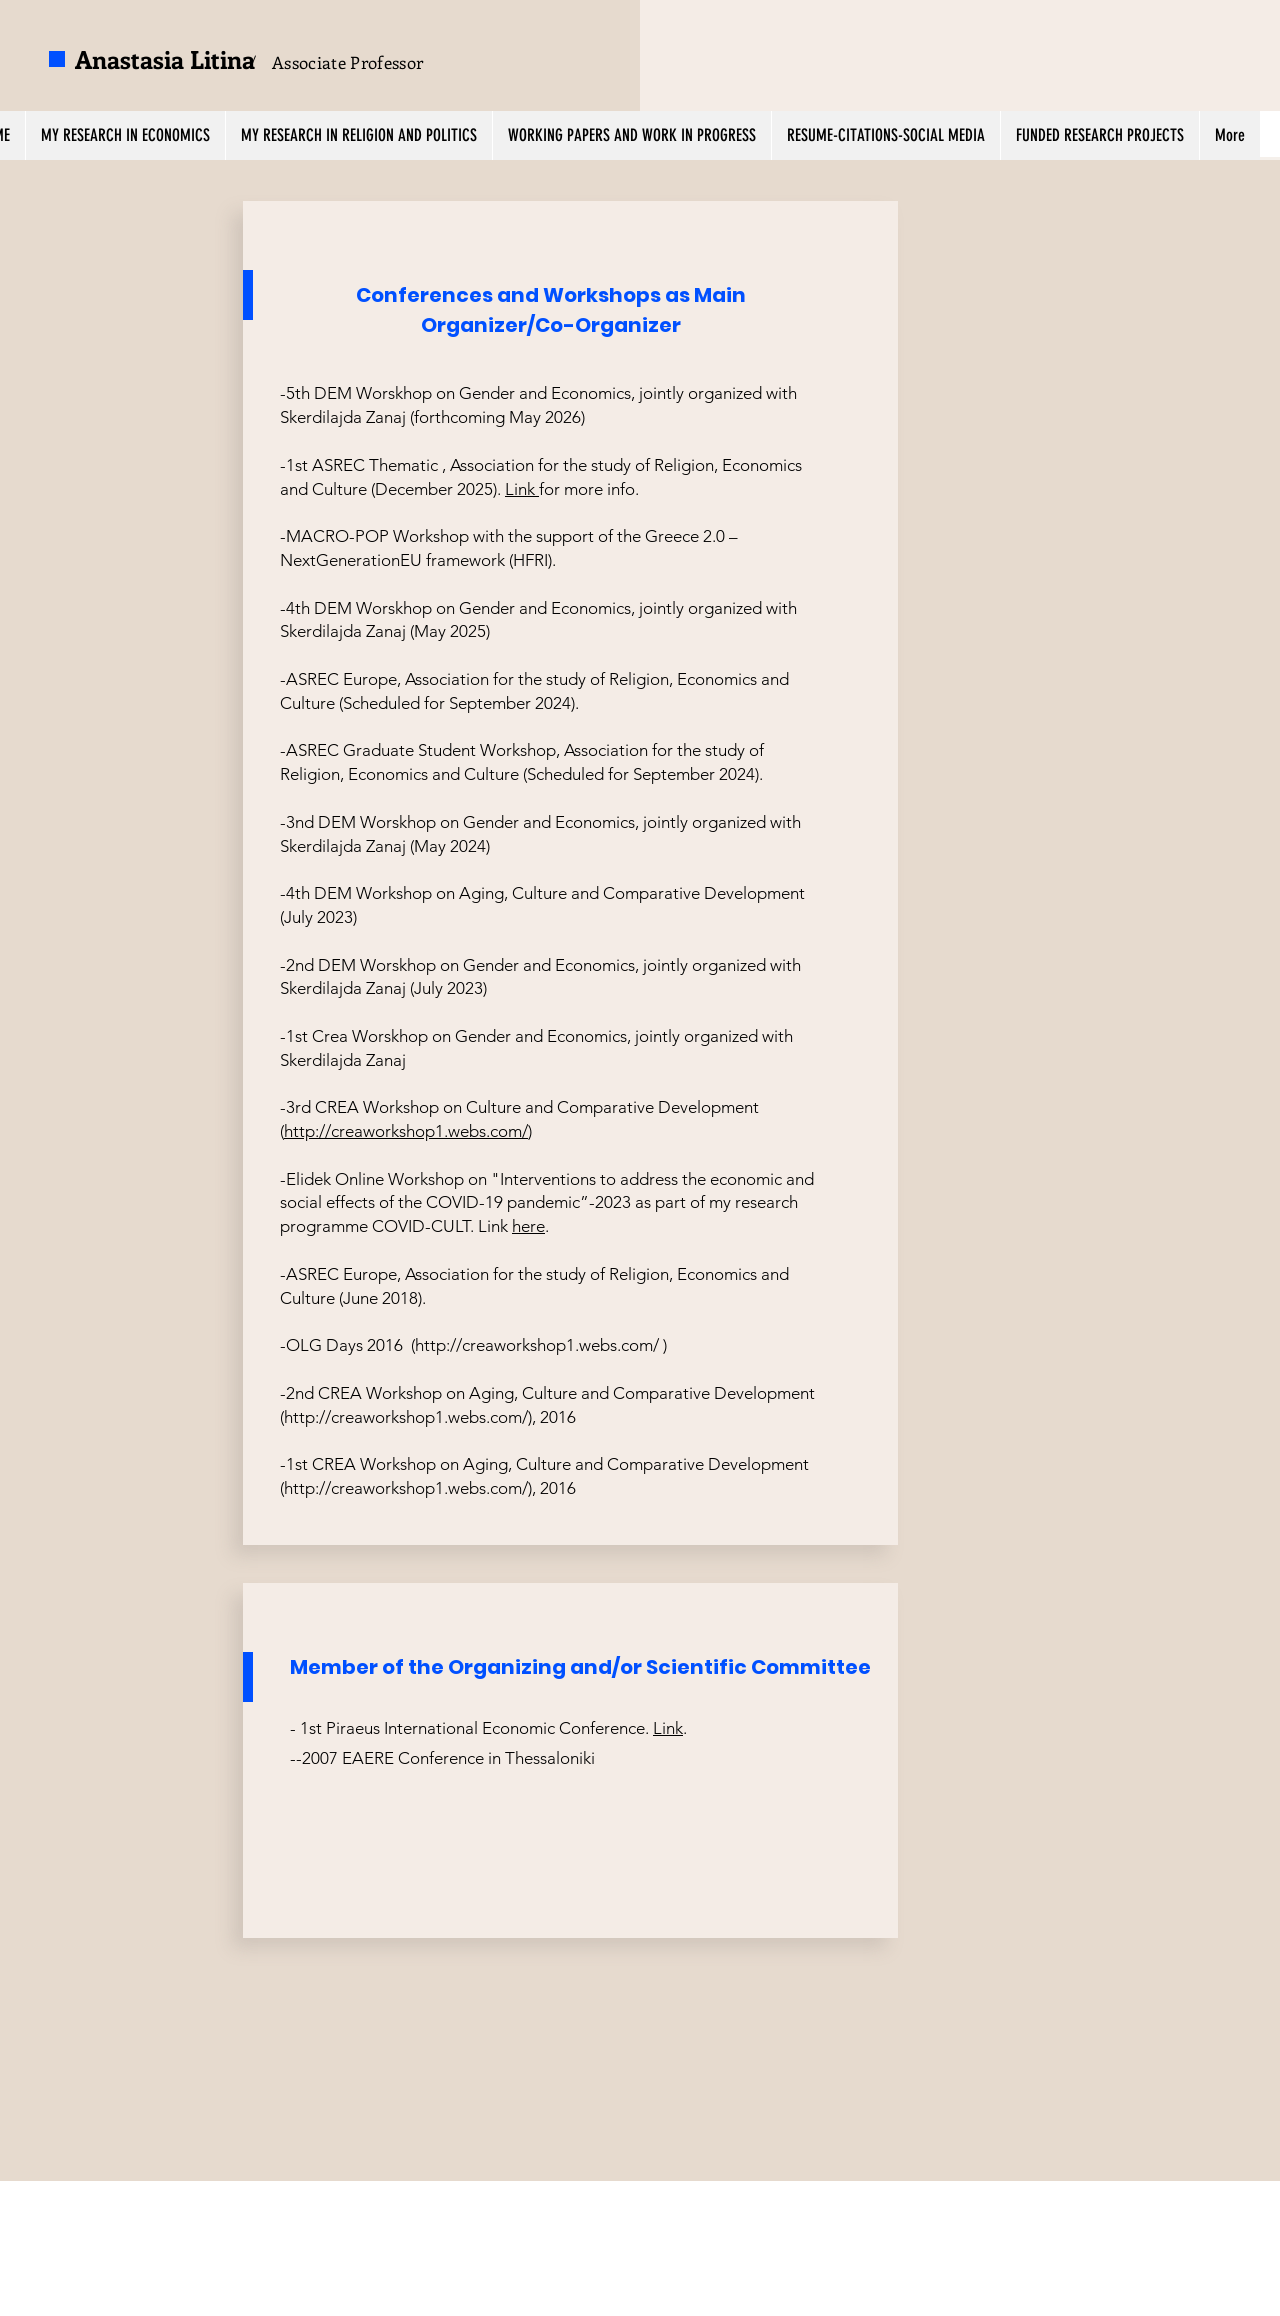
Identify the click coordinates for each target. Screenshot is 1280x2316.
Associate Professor (347, 62)
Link (522, 489)
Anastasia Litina (165, 59)
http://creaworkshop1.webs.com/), (410, 1417)
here (528, 1226)
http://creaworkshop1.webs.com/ (406, 1131)
